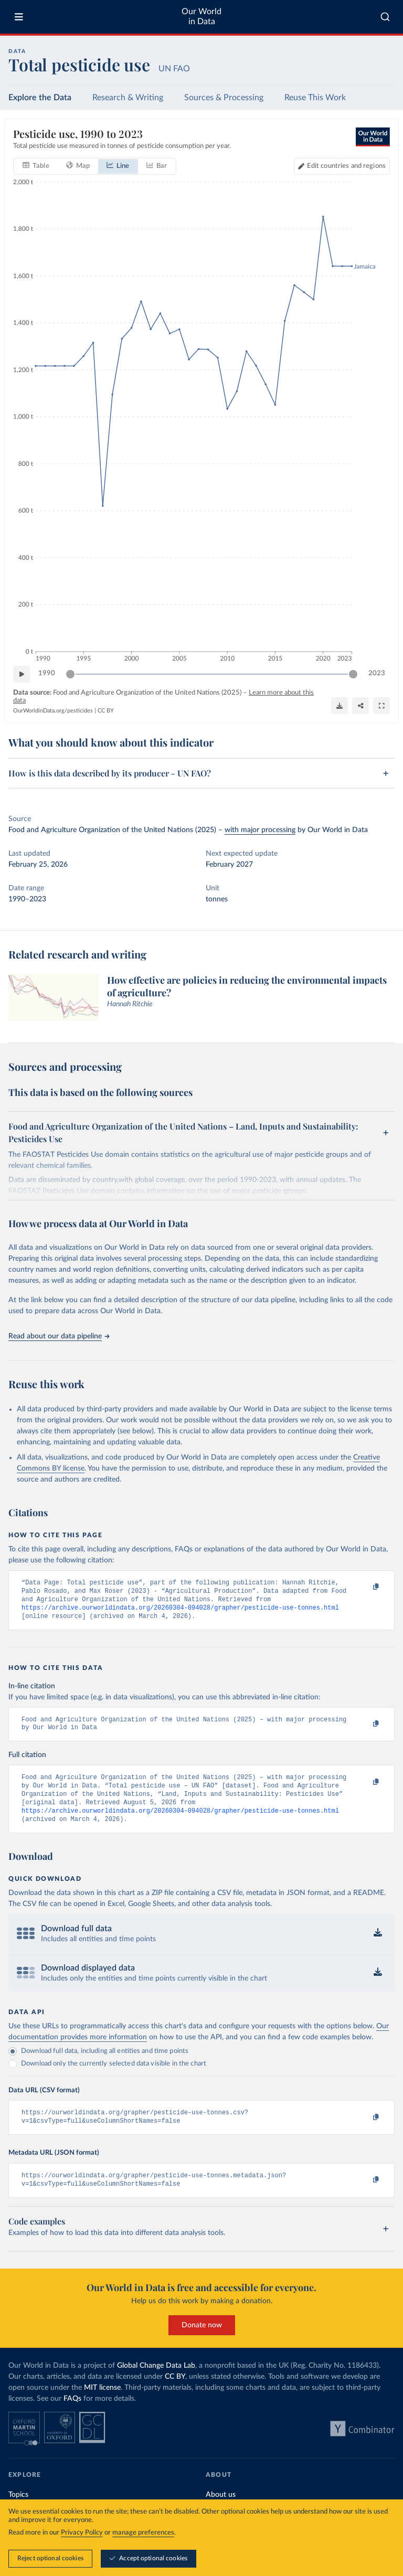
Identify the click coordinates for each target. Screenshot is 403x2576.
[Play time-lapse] (21, 674)
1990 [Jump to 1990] (46, 673)
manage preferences (143, 2532)
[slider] (70, 674)
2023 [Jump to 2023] (376, 673)
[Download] (339, 705)
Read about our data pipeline (58, 1336)
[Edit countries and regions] (342, 166)
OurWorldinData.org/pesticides (53, 711)
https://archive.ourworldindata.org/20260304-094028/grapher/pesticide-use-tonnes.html (180, 1612)
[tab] (36, 166)
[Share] (360, 705)
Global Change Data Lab (156, 2383)
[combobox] (385, 16)
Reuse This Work (315, 97)
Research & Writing (127, 97)
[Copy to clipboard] (364, 1587)
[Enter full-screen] (381, 705)
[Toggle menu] (18, 16)
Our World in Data (201, 16)
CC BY (106, 711)
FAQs (72, 2416)
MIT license (102, 2405)
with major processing (260, 830)
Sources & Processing (223, 97)
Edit (346, 166)
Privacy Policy (82, 2532)
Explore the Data (39, 97)
